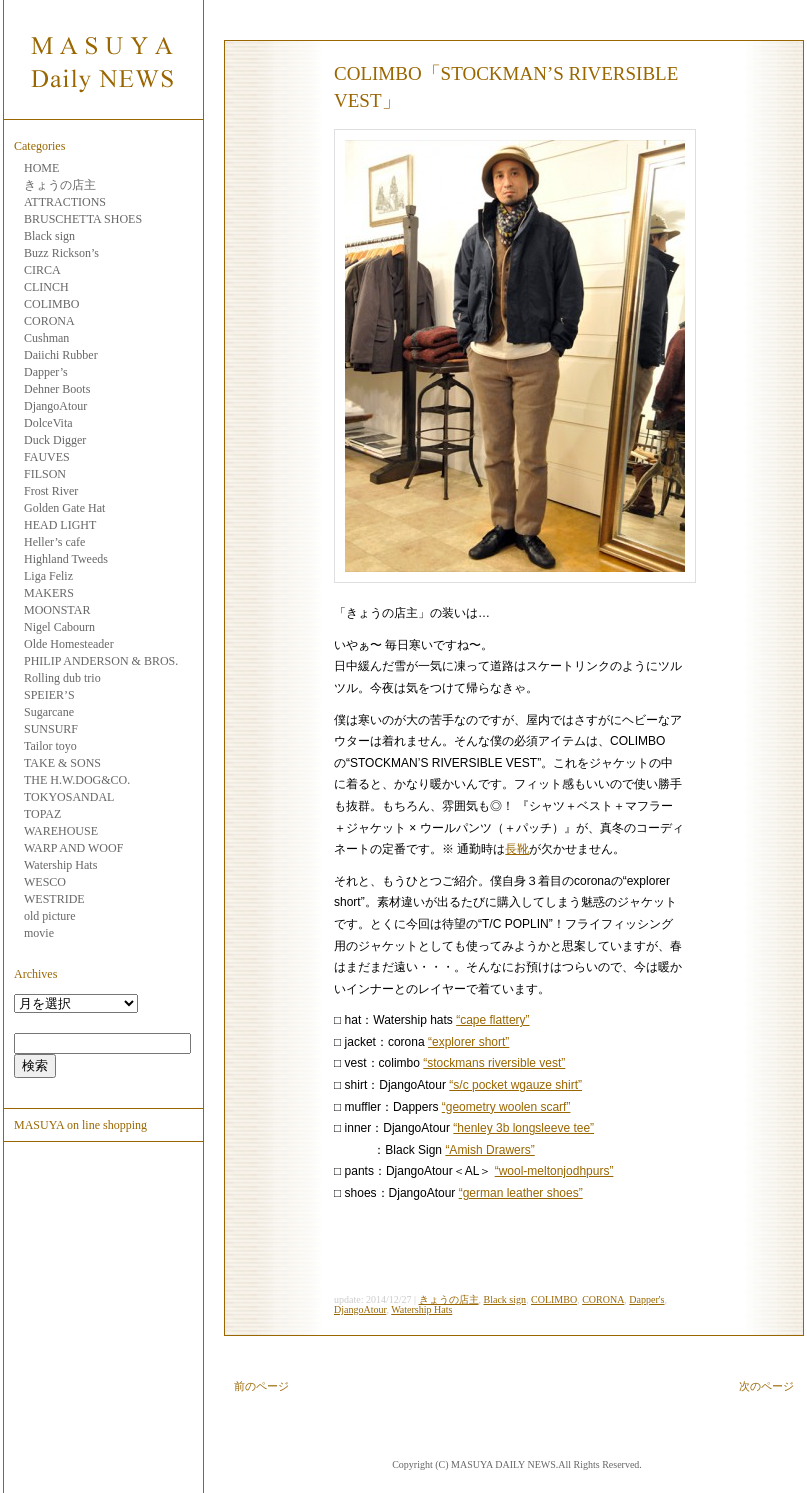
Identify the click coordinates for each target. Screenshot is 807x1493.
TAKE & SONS (62, 763)
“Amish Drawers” (489, 1150)
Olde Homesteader (69, 644)
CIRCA (42, 270)
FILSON (45, 474)
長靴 (517, 849)
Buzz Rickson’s (61, 253)
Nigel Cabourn (59, 627)
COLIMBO (51, 304)
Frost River (51, 491)
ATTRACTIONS (65, 202)
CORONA (49, 321)
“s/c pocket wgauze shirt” (515, 1085)
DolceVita (48, 423)
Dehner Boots (57, 389)
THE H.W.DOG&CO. (77, 780)
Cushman (46, 338)
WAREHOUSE (61, 831)
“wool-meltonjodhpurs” (554, 1171)
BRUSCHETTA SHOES (83, 219)
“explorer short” (468, 1042)
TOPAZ (42, 814)
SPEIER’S (49, 695)
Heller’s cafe (54, 542)
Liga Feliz (48, 576)
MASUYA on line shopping (80, 1125)
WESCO (45, 882)
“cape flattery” (492, 1020)
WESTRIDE (54, 899)
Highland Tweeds (66, 559)
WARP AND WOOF (73, 848)
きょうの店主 (60, 185)
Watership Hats (60, 865)
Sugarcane (49, 712)
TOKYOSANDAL (69, 797)
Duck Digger (55, 440)
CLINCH (46, 287)
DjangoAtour (55, 406)
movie (39, 933)
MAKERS (49, 593)
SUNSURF (51, 729)
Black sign (49, 236)
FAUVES (47, 457)
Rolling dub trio (62, 678)
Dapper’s (46, 372)
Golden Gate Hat (64, 508)
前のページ (261, 1386)
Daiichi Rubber (61, 355)
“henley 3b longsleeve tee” (523, 1128)
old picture (50, 916)
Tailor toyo (50, 746)
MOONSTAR (57, 610)
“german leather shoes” (521, 1193)
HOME (41, 168)
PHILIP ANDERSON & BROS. (101, 661)
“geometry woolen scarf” (506, 1107)
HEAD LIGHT (60, 525)
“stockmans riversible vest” (494, 1063)
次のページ (766, 1386)
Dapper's (646, 1299)
